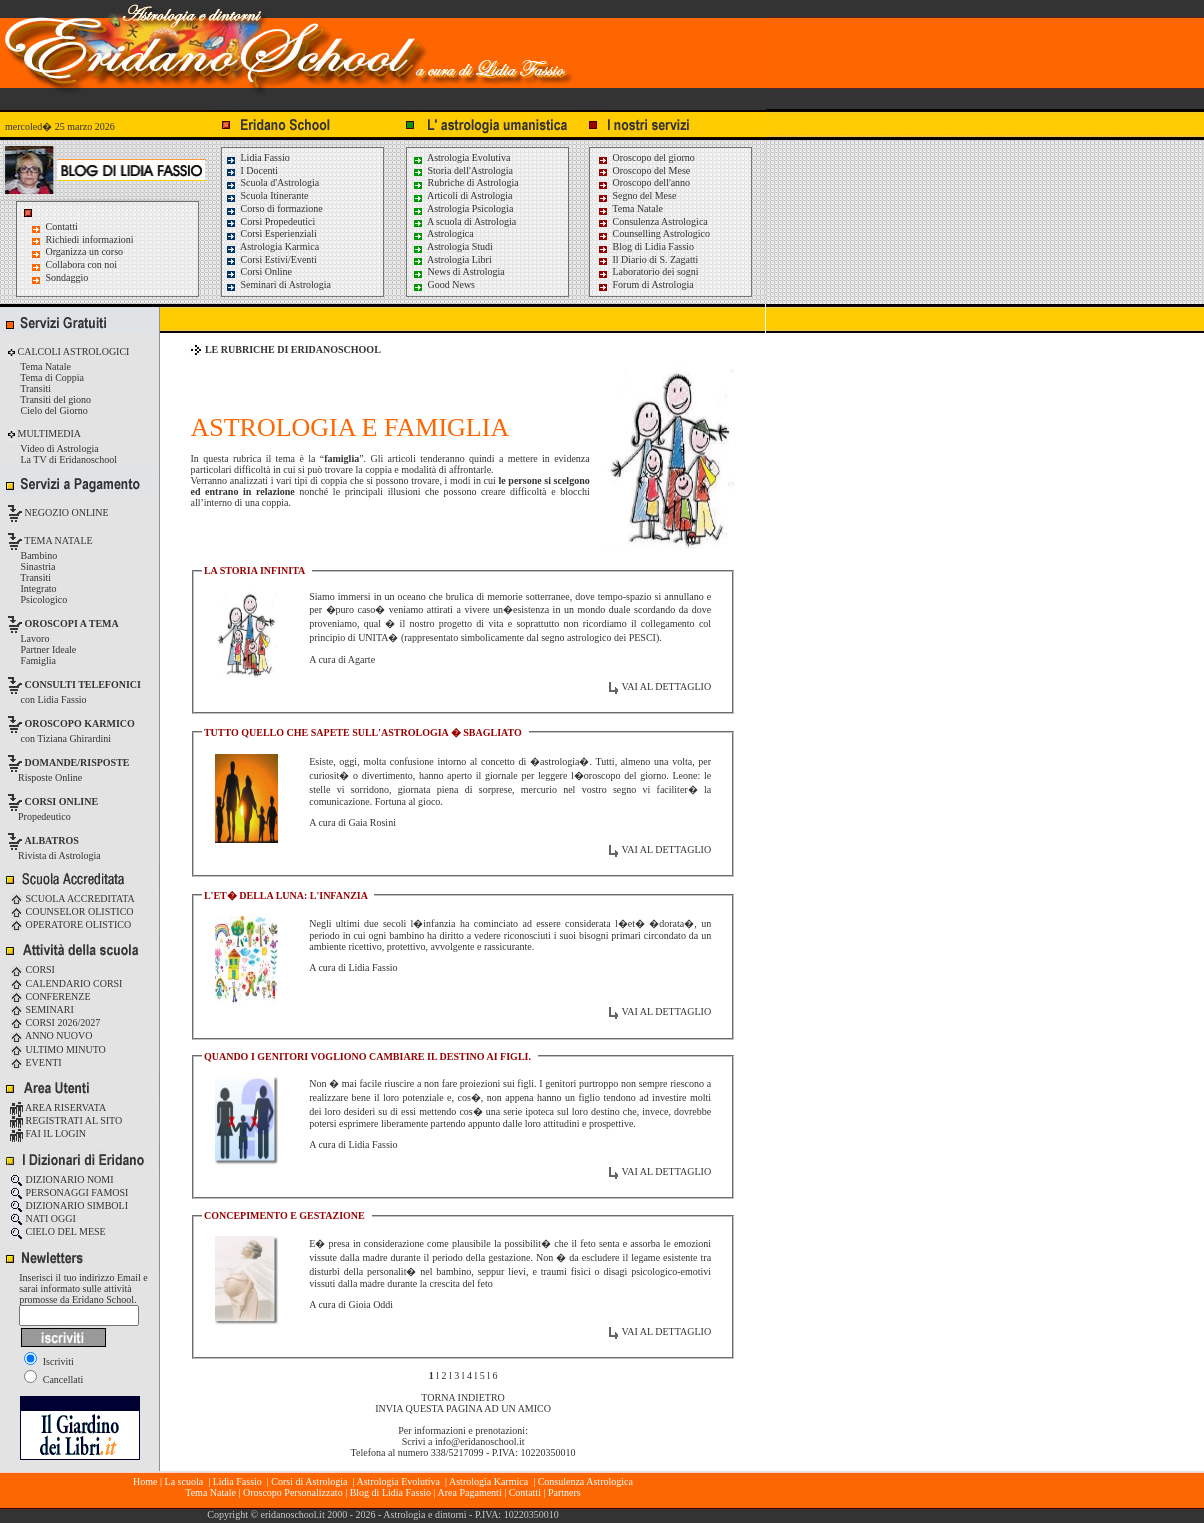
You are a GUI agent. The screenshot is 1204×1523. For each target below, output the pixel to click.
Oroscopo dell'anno (652, 182)
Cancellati (53, 1379)
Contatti (62, 226)
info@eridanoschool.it (479, 1441)
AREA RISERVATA (58, 1107)
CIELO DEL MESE (58, 1231)
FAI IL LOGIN (48, 1133)
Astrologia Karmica (272, 246)
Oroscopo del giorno (646, 157)
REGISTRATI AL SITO (66, 1120)
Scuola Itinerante (267, 195)
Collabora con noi (82, 264)
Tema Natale (630, 208)
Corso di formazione (274, 208)
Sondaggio (67, 277)
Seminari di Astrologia (278, 284)
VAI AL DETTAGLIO (666, 686)
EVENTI (36, 1062)
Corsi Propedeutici (270, 221)
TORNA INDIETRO (462, 1397)
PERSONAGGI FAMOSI (69, 1192)
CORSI (32, 969)
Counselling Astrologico (653, 233)
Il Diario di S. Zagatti (647, 259)
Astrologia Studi (452, 246)
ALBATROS (52, 840)
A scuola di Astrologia (464, 221)
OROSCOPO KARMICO (80, 723)
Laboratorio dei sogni (648, 271)
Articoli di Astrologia (462, 195)
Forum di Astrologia (645, 284)
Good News (443, 284)
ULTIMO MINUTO (58, 1049)
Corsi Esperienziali (271, 233)
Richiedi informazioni (90, 239)
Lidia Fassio (257, 157)
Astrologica (443, 233)
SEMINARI (42, 1009)
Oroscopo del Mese (643, 170)
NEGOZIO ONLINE (65, 512)
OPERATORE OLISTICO (70, 924)
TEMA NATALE (57, 540)
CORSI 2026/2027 (55, 1022)
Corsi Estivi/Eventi (271, 259)
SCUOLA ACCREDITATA (72, 898)
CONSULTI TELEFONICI (83, 684)
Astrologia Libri (452, 259)
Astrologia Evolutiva (461, 157)
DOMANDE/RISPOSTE (77, 762)
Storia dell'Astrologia (462, 170)
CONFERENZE (50, 996)
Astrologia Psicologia (462, 208)
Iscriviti (49, 1361)
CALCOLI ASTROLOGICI (72, 351)
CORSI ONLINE (62, 801)
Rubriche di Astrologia (465, 182)
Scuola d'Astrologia (272, 182)
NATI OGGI (43, 1218)
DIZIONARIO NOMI (62, 1179)
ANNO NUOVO (51, 1035)
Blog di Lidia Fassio (645, 246)
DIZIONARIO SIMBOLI (69, 1205)
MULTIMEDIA (48, 433)
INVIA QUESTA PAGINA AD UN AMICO (463, 1408)
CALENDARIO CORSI (66, 983)
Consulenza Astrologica (652, 221)
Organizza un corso (85, 251)
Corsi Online (258, 271)
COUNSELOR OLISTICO (72, 911)
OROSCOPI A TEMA (72, 623)
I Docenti (251, 170)
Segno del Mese (636, 195)
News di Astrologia (458, 271)
